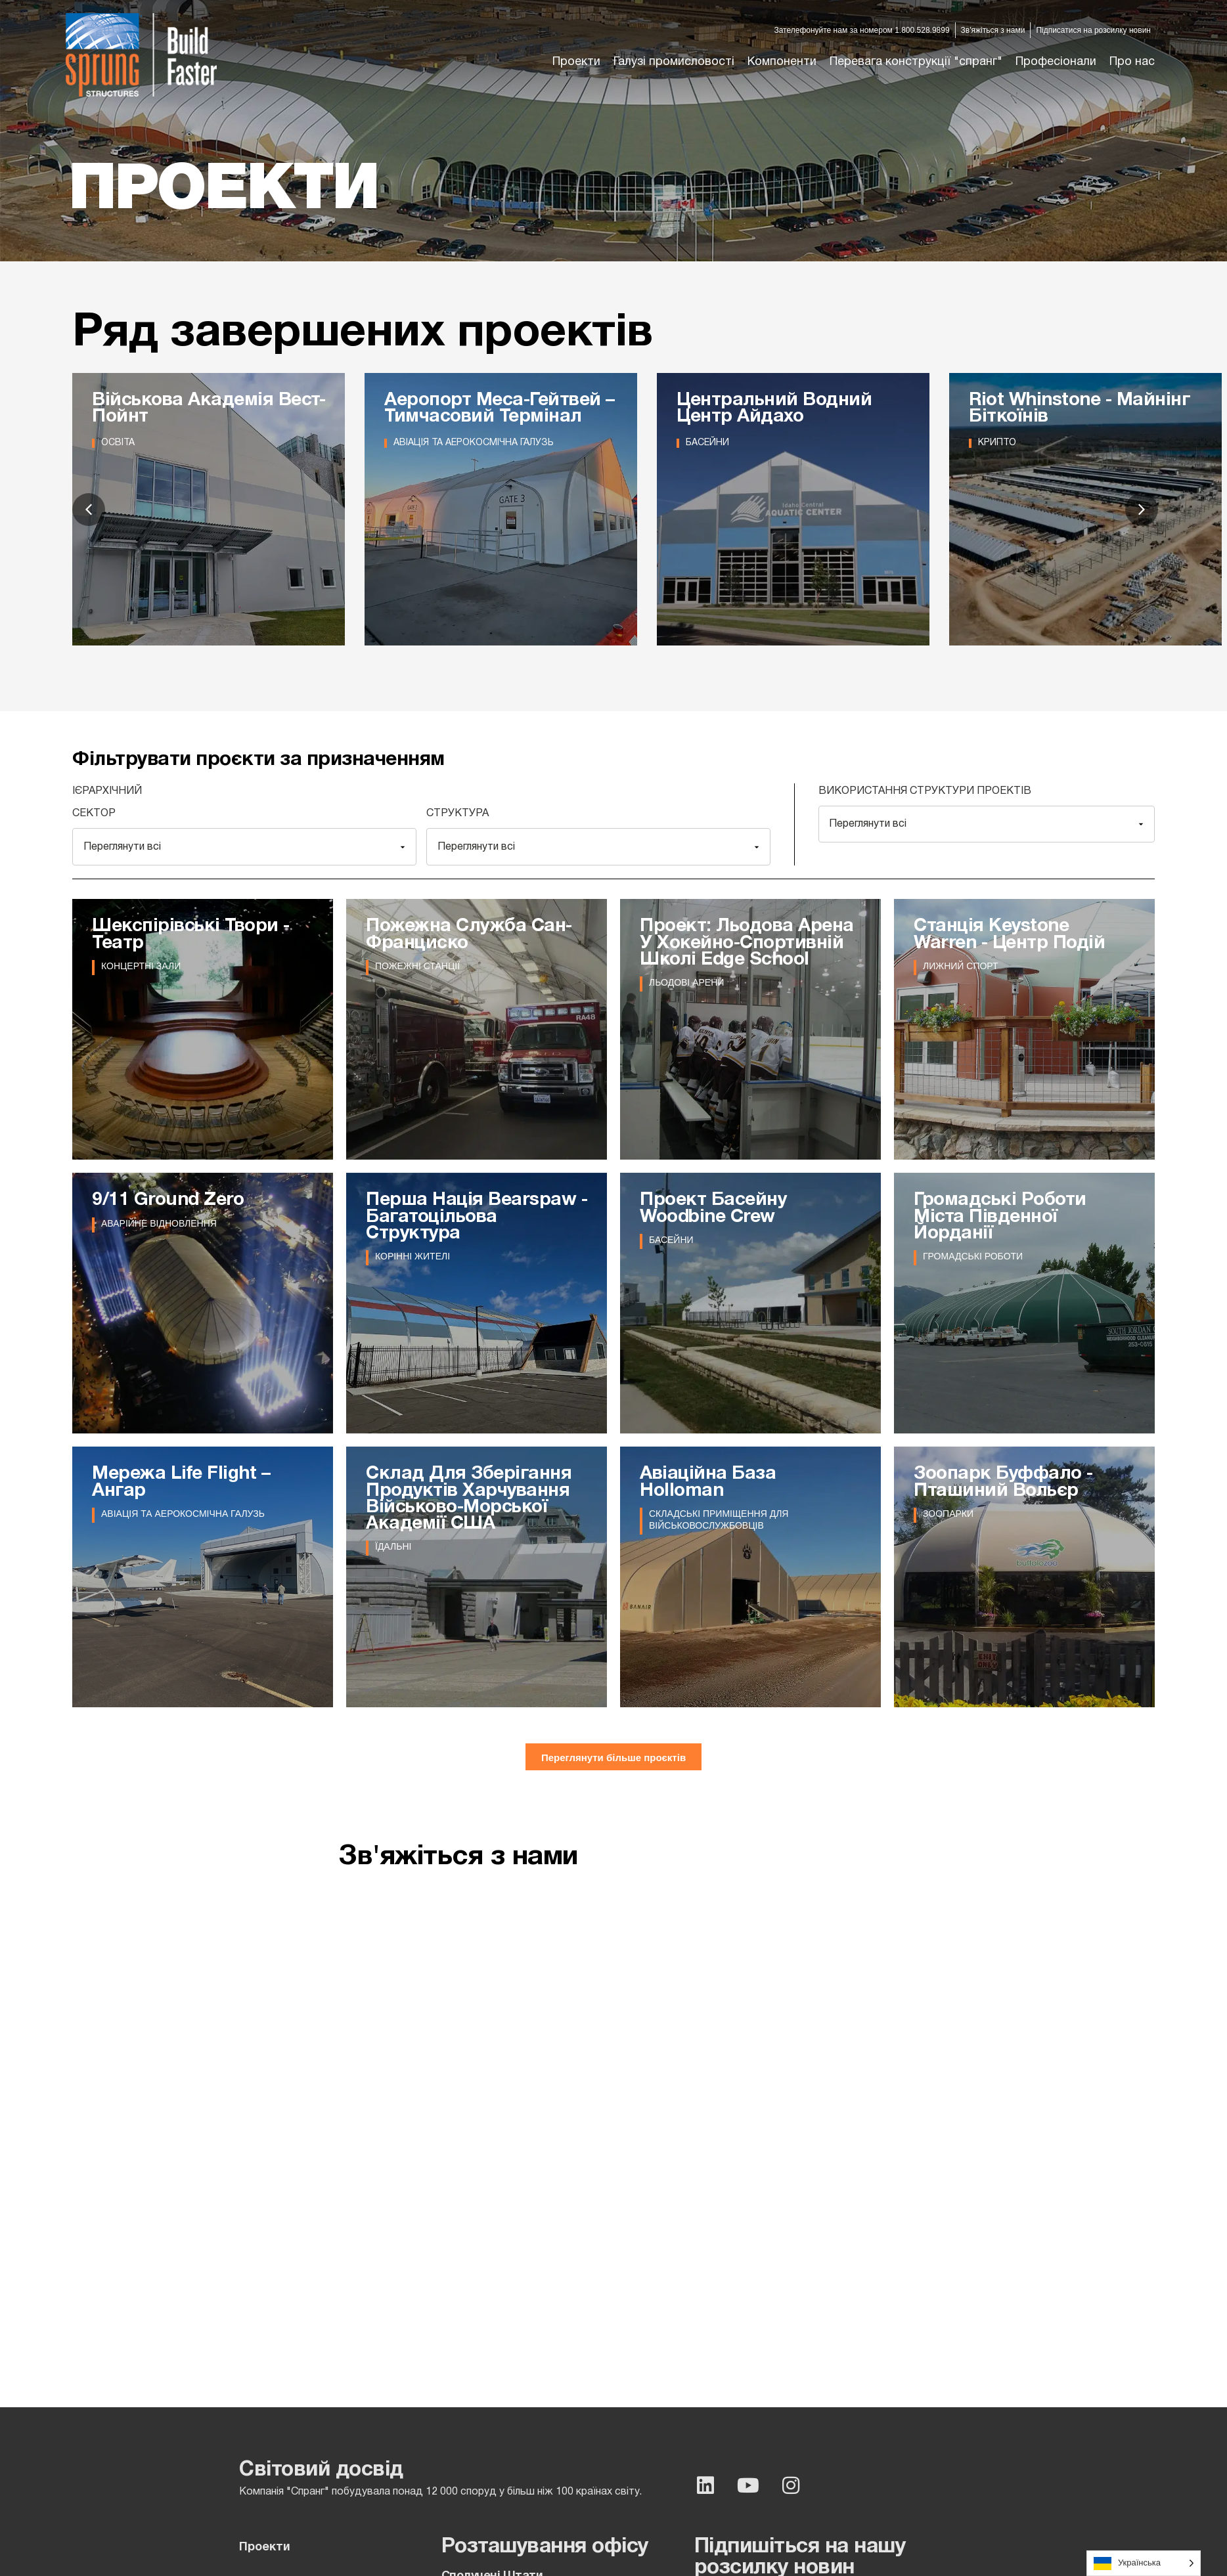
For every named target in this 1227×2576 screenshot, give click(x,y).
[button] (674, 62)
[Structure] (598, 846)
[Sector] (244, 846)
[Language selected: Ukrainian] (1143, 2563)
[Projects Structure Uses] (986, 824)
